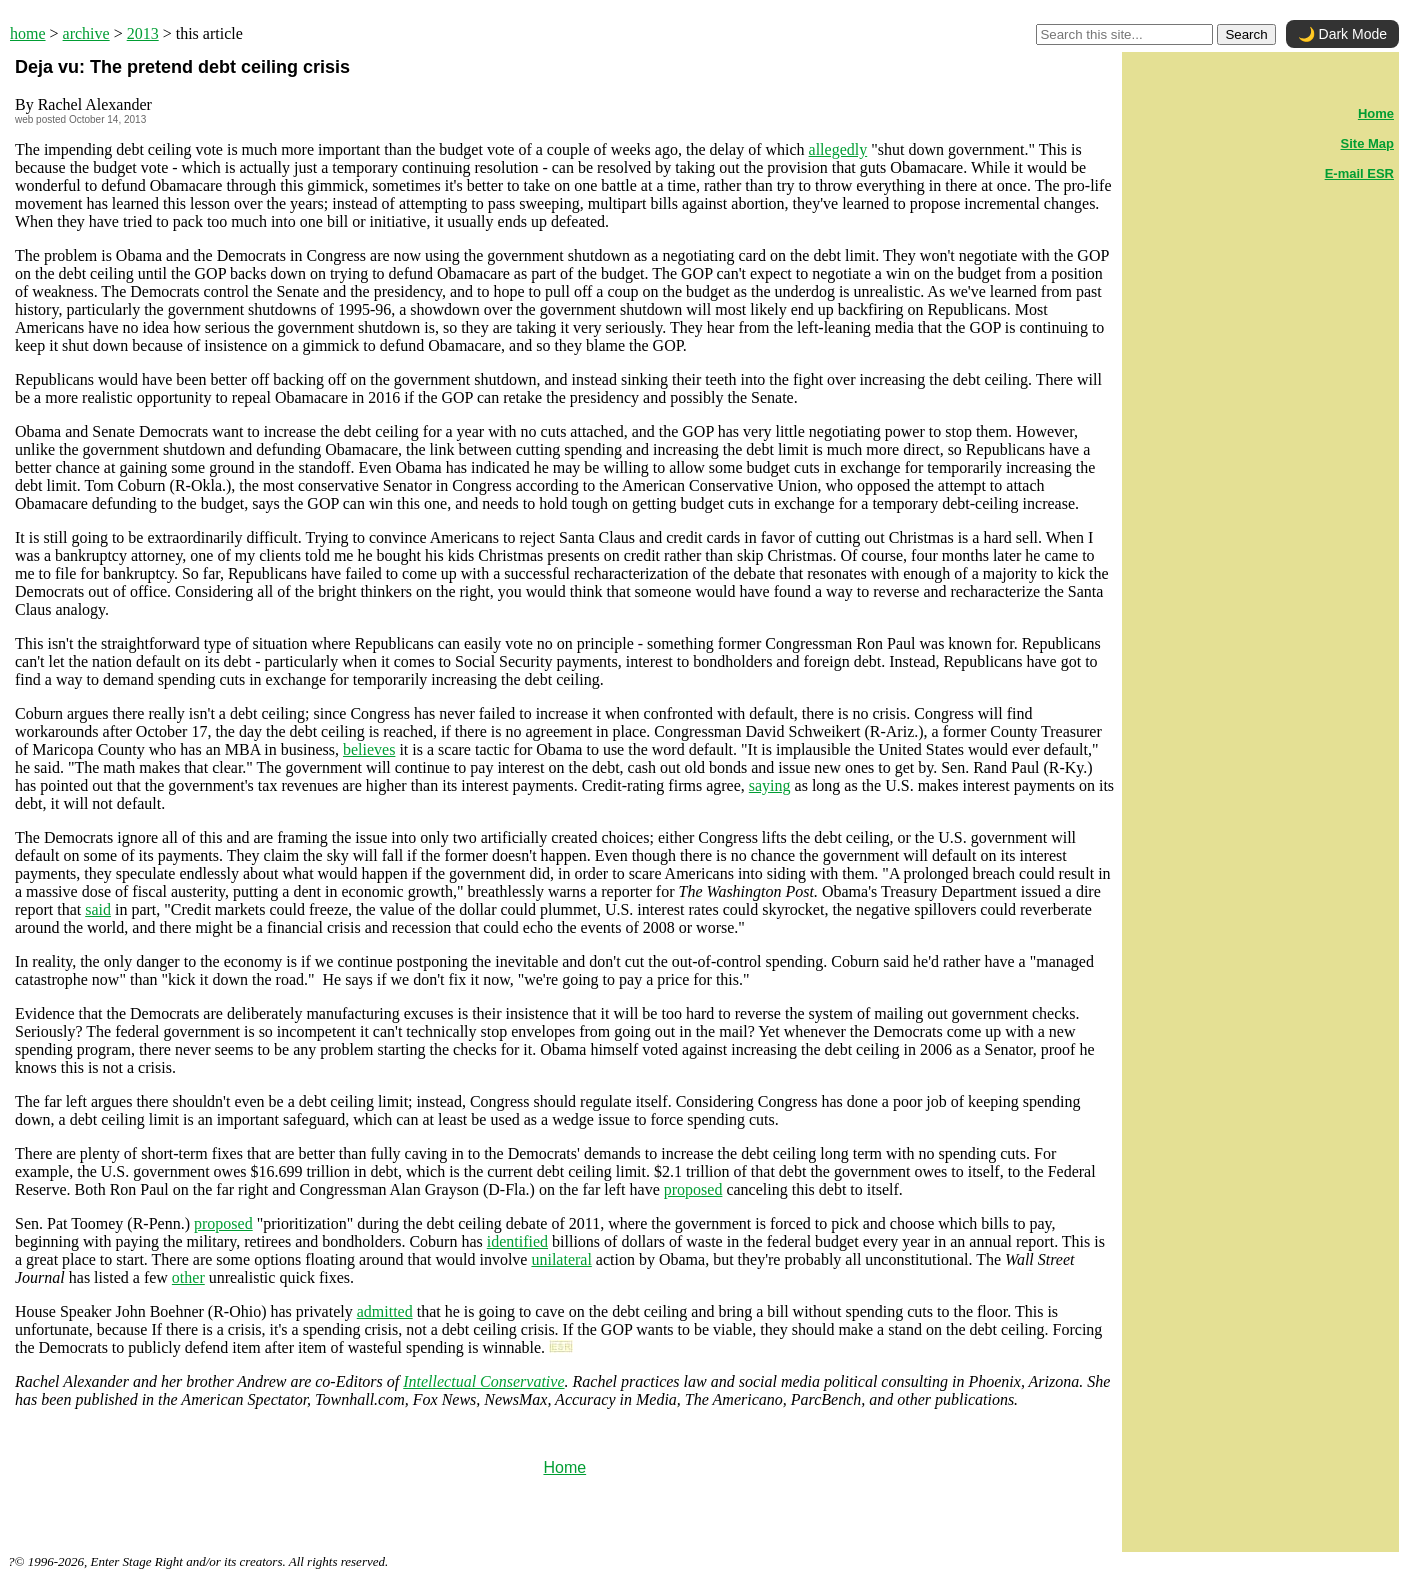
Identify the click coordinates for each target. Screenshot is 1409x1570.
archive (86, 33)
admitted (385, 1311)
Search (1246, 34)
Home (564, 1467)
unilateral (561, 1259)
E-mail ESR (1359, 173)
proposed (693, 1189)
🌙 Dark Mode (1342, 34)
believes (369, 749)
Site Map (1367, 143)
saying (770, 785)
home (28, 33)
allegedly (838, 149)
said (98, 909)
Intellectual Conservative (483, 1381)
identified (517, 1241)
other (188, 1277)
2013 (143, 33)
